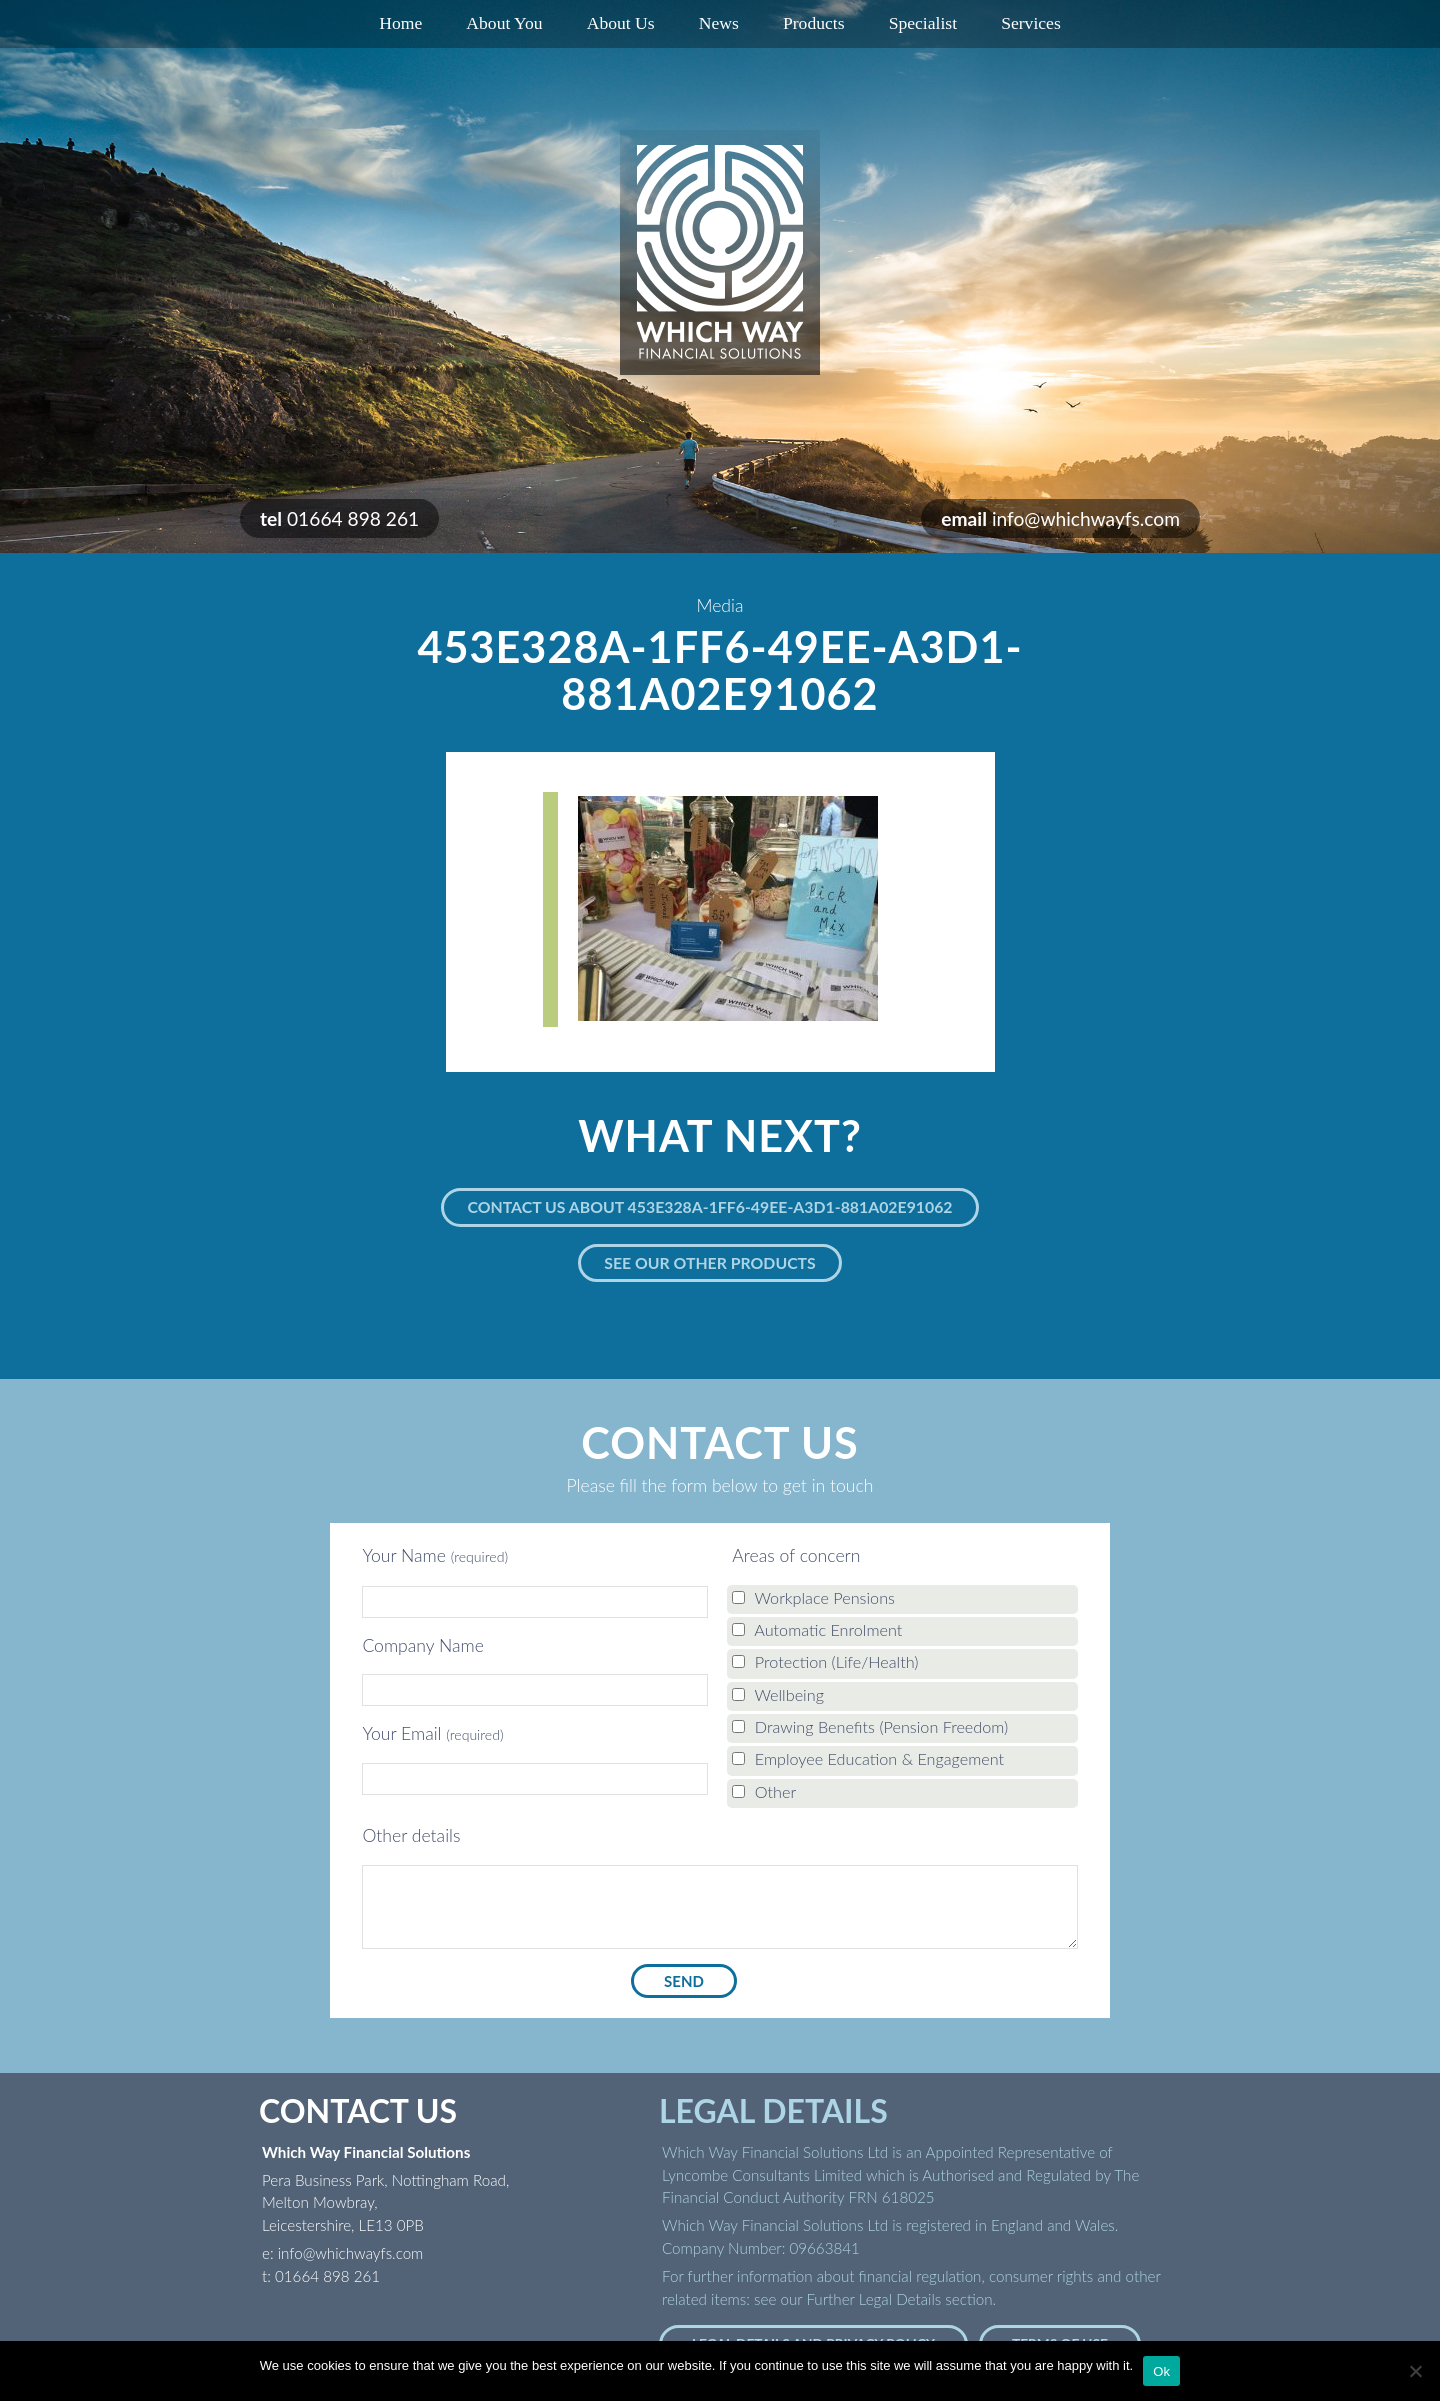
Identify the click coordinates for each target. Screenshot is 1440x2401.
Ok (1161, 2371)
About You (504, 23)
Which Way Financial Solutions (720, 252)
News (719, 23)
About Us (621, 23)
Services (1031, 23)
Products (814, 23)
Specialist (923, 23)
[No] (1415, 2371)
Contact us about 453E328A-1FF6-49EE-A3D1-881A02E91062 (709, 1206)
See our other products (710, 1262)
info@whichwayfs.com (1086, 518)
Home (400, 23)
